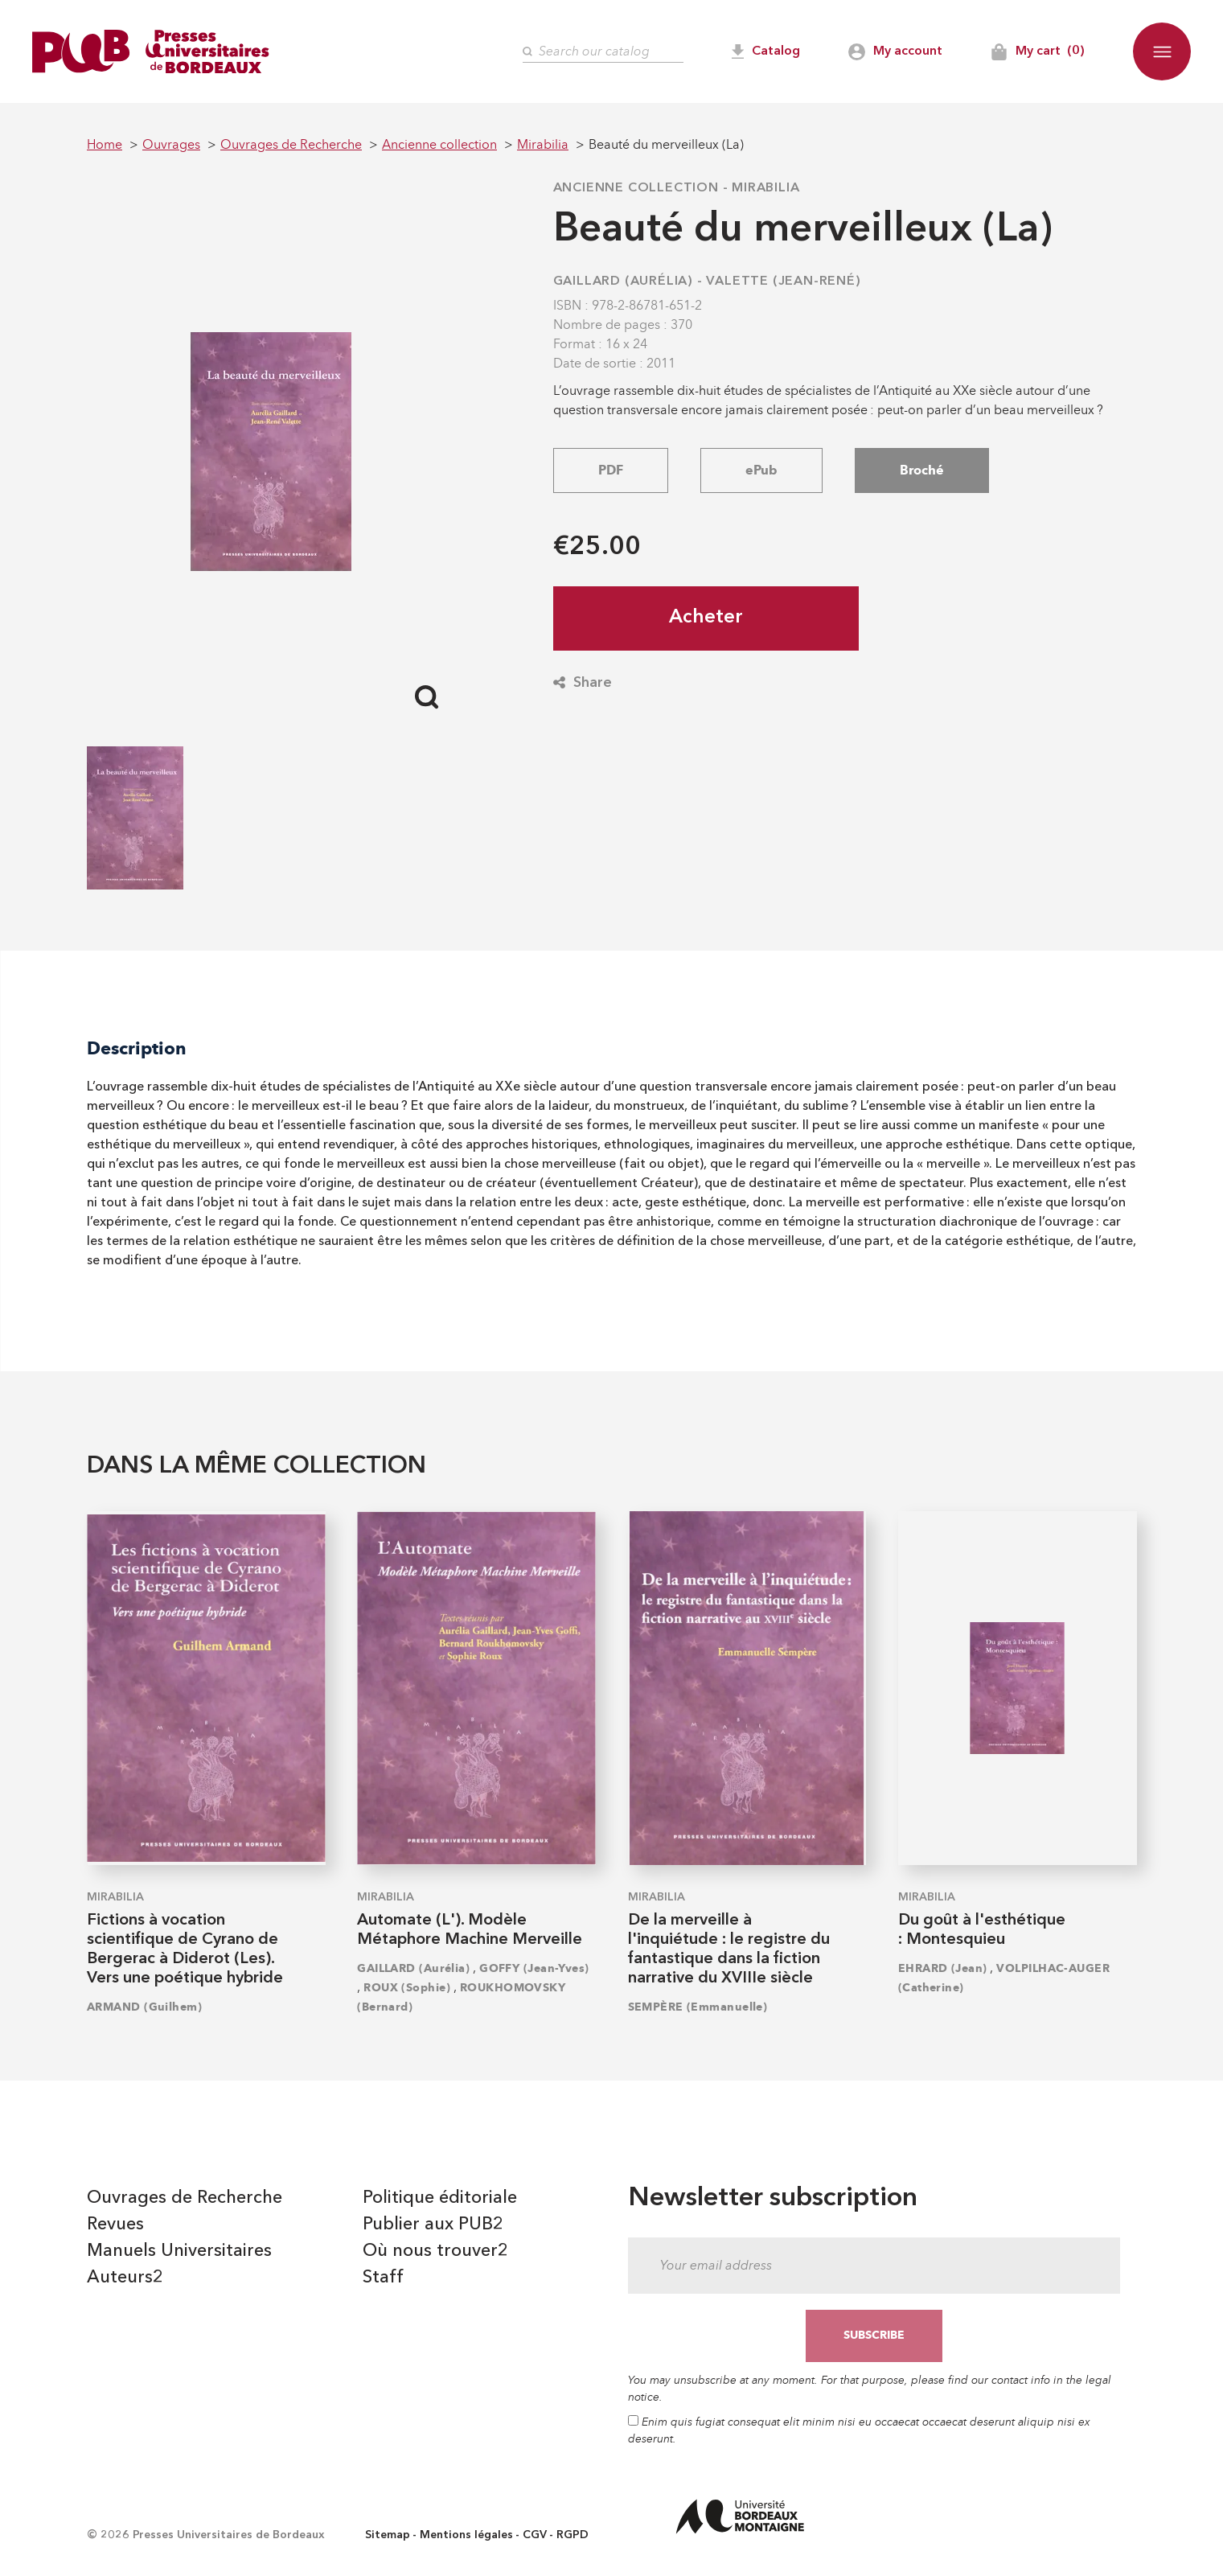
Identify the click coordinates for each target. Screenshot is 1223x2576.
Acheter (706, 617)
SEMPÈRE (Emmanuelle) (698, 2007)
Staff (383, 2277)
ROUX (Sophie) (406, 1988)
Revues (115, 2224)
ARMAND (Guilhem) (144, 2007)
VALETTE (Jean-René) (783, 281)
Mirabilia (765, 188)
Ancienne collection (636, 188)
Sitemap (387, 2535)
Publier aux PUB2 (433, 2224)
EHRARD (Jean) (942, 1968)
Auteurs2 (125, 2277)
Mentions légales (466, 2535)
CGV (535, 2535)
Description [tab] (137, 1048)
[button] (1162, 51)
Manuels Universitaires (179, 2251)
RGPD (572, 2535)
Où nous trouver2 (435, 2251)
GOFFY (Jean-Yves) (534, 1968)
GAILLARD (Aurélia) (623, 281)
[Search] (603, 52)
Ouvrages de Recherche (184, 2198)
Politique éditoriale (440, 2198)
